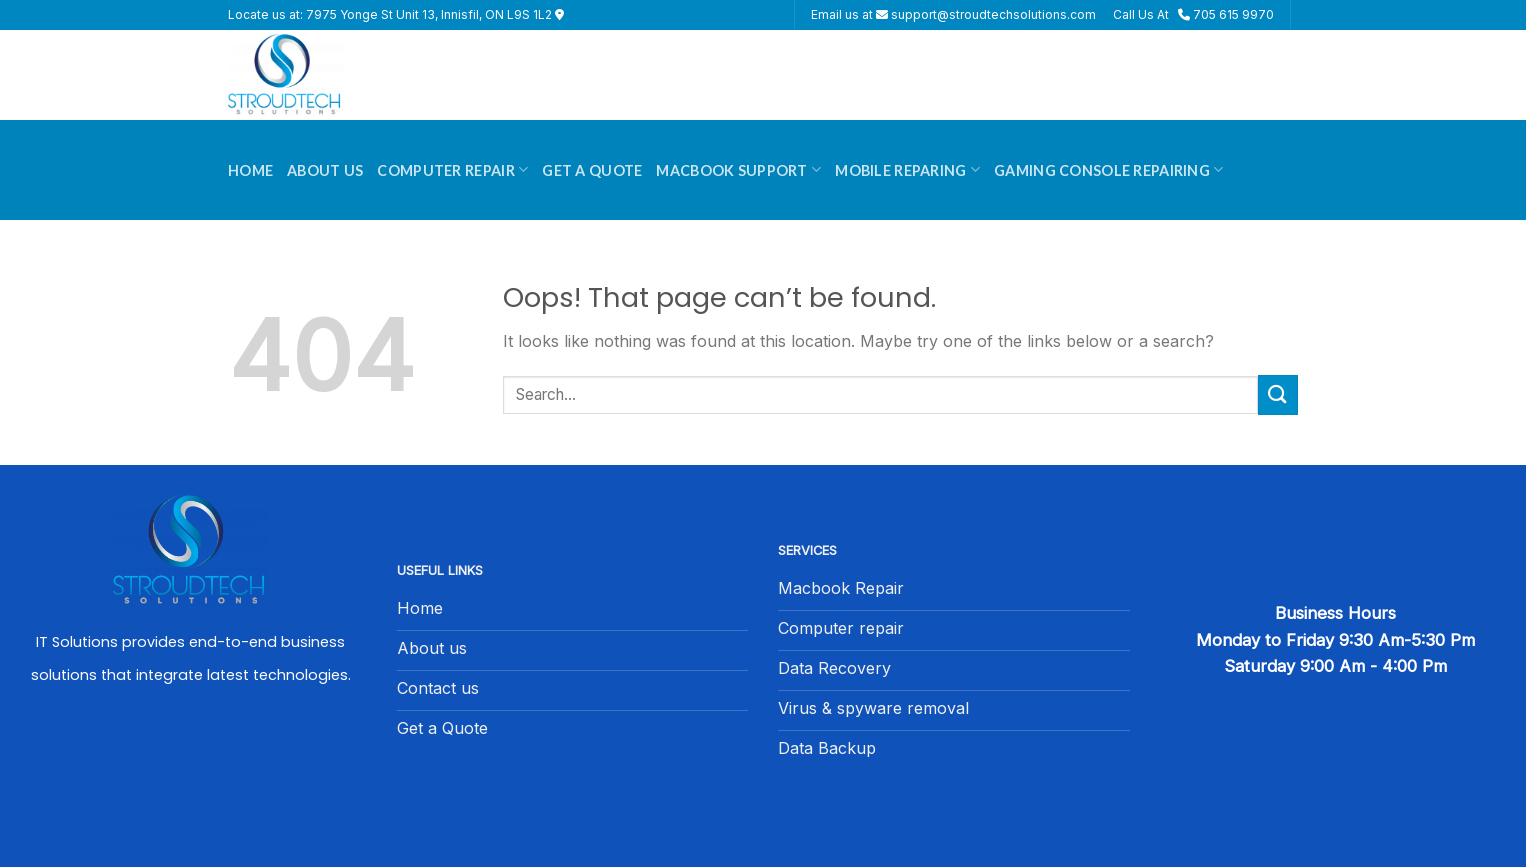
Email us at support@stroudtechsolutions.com (953, 14)
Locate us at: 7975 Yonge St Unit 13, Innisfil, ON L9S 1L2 (396, 14)
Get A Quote (592, 170)
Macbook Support (738, 169)
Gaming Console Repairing (1108, 169)
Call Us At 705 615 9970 (1193, 14)
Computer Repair (452, 169)
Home (250, 170)
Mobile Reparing (907, 169)
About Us (325, 170)
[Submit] (1278, 394)
